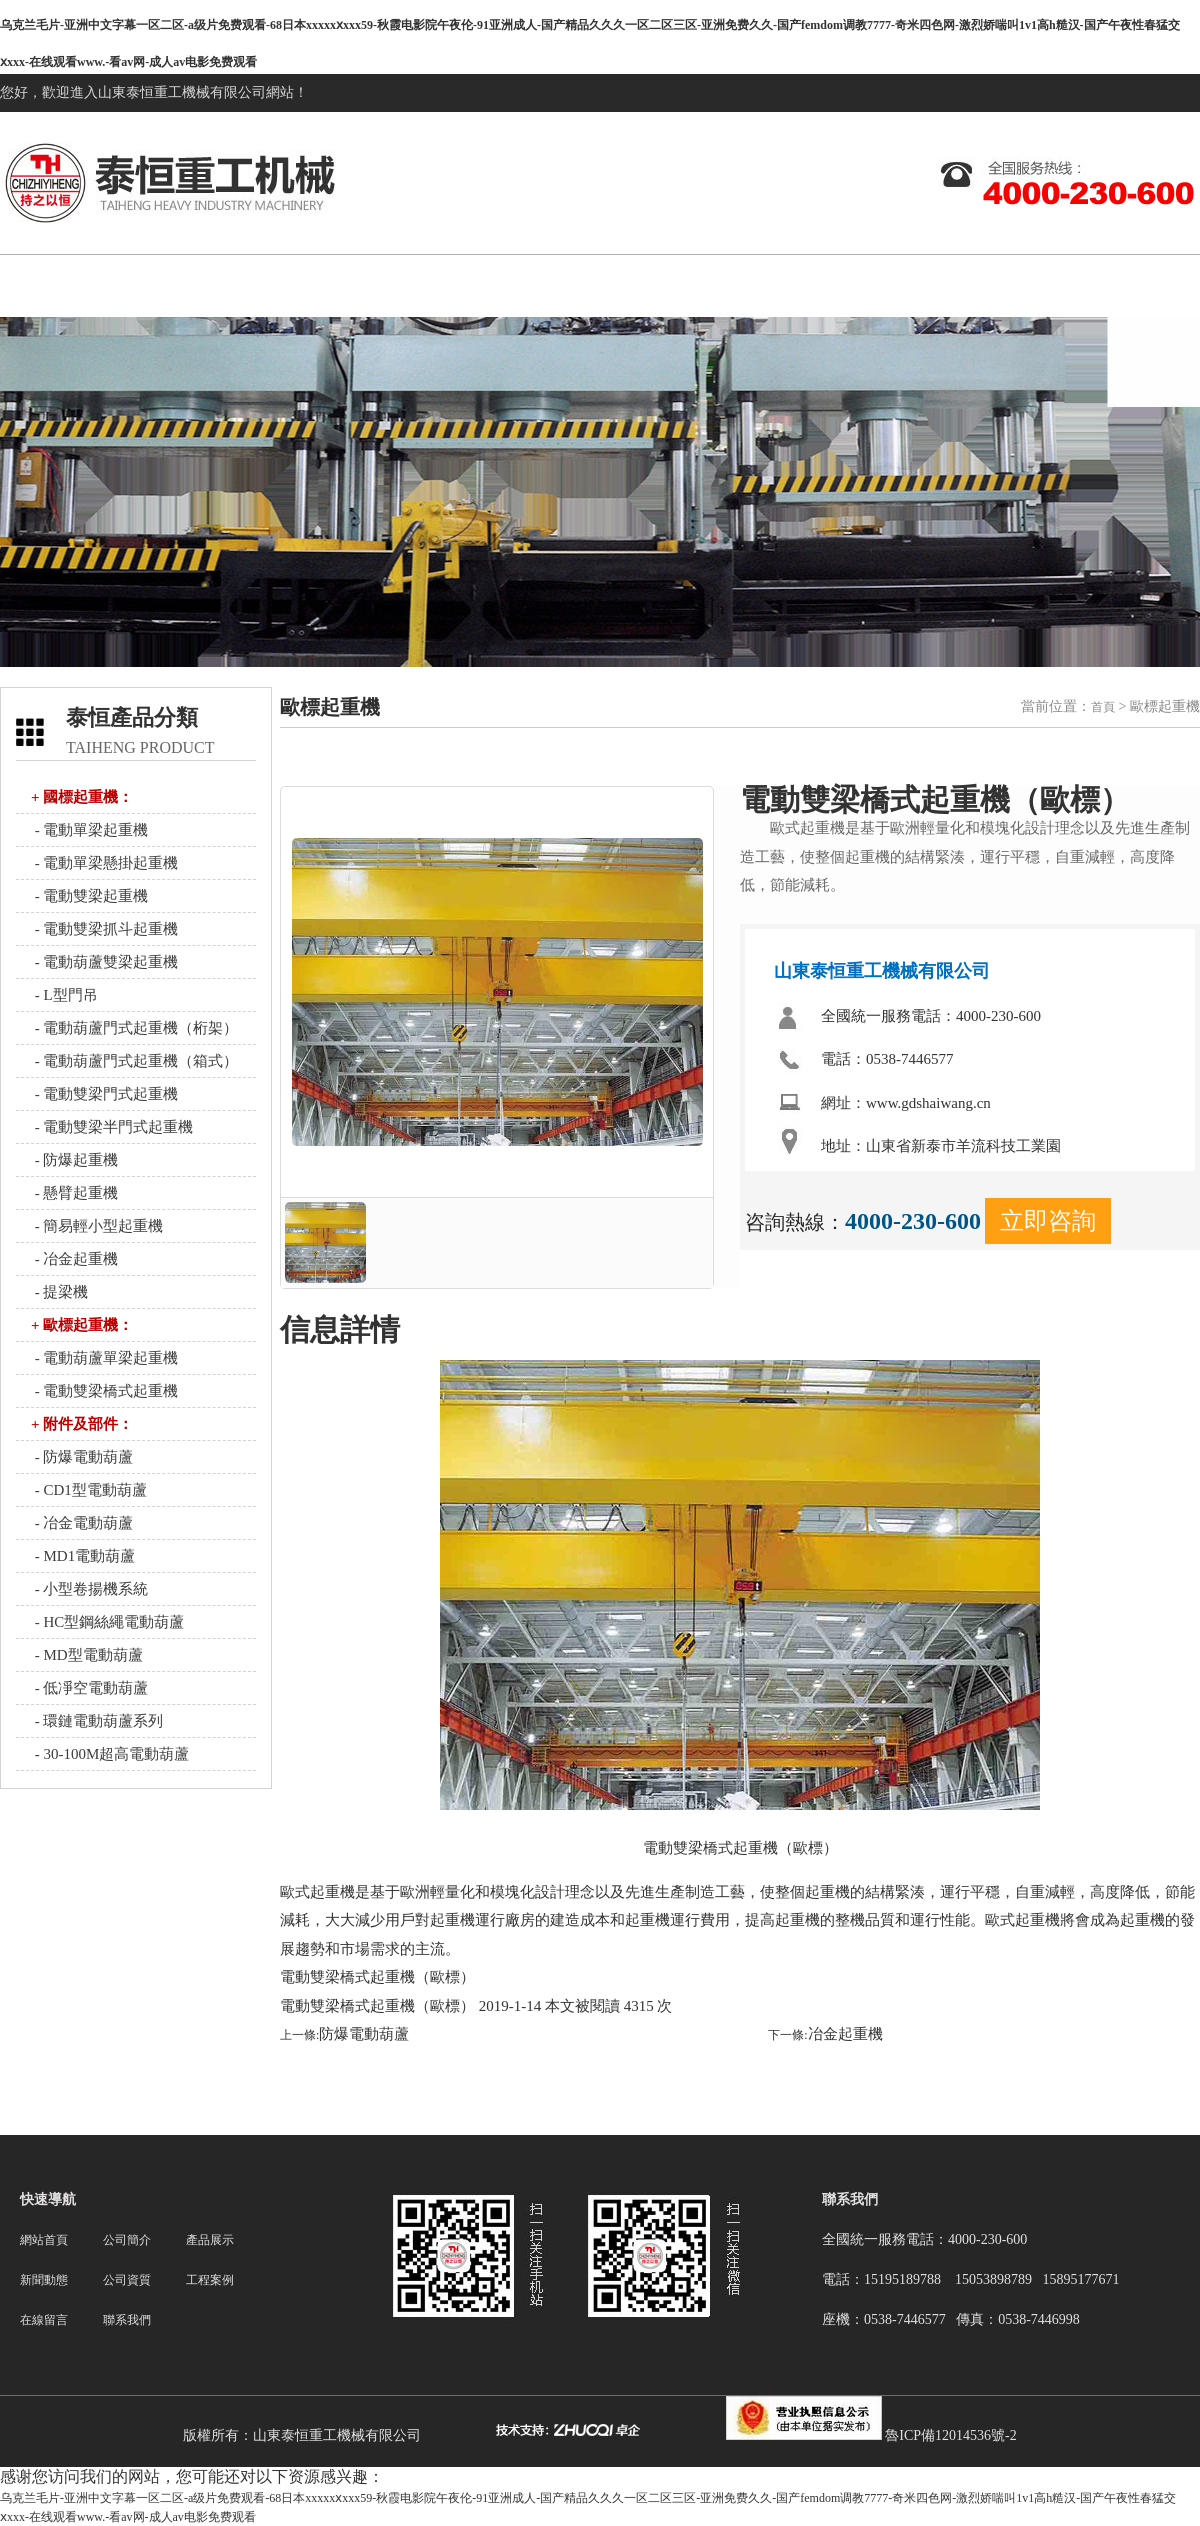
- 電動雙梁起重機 (90, 896)
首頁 (1103, 707)
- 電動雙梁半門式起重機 (112, 1127)
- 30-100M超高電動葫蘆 (110, 1754)
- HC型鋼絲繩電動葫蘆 (107, 1622)
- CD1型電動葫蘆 (89, 1490)
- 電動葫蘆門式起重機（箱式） (135, 1061)
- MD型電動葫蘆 (87, 1655)
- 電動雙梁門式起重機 (105, 1094)
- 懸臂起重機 (75, 1193)
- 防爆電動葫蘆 (82, 1457)
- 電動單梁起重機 (90, 830)
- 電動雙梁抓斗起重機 (105, 929)
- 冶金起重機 (75, 1259)
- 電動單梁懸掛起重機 (105, 863)
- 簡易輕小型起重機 (97, 1226)
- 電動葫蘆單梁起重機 (105, 1358)
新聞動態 (572, 285)
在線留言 (1022, 285)
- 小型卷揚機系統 (90, 1589)
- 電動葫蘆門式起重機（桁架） (135, 1028)
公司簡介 (127, 2240)
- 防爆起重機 (75, 1160)
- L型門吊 (64, 995)
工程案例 (872, 285)
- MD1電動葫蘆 (83, 1556)
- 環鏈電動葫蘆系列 (97, 1721)
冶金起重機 (845, 2034)
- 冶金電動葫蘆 (82, 1523)
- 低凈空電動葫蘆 (90, 1688)
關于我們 (272, 285)
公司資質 (722, 285)
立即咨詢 (1048, 1221)
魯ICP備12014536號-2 (950, 2435)
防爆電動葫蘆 (364, 2034)
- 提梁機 (60, 1292)
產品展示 (422, 285)
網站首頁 (122, 285)
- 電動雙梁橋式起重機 (105, 1391)
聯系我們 (1172, 285)
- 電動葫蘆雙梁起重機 (105, 962)
